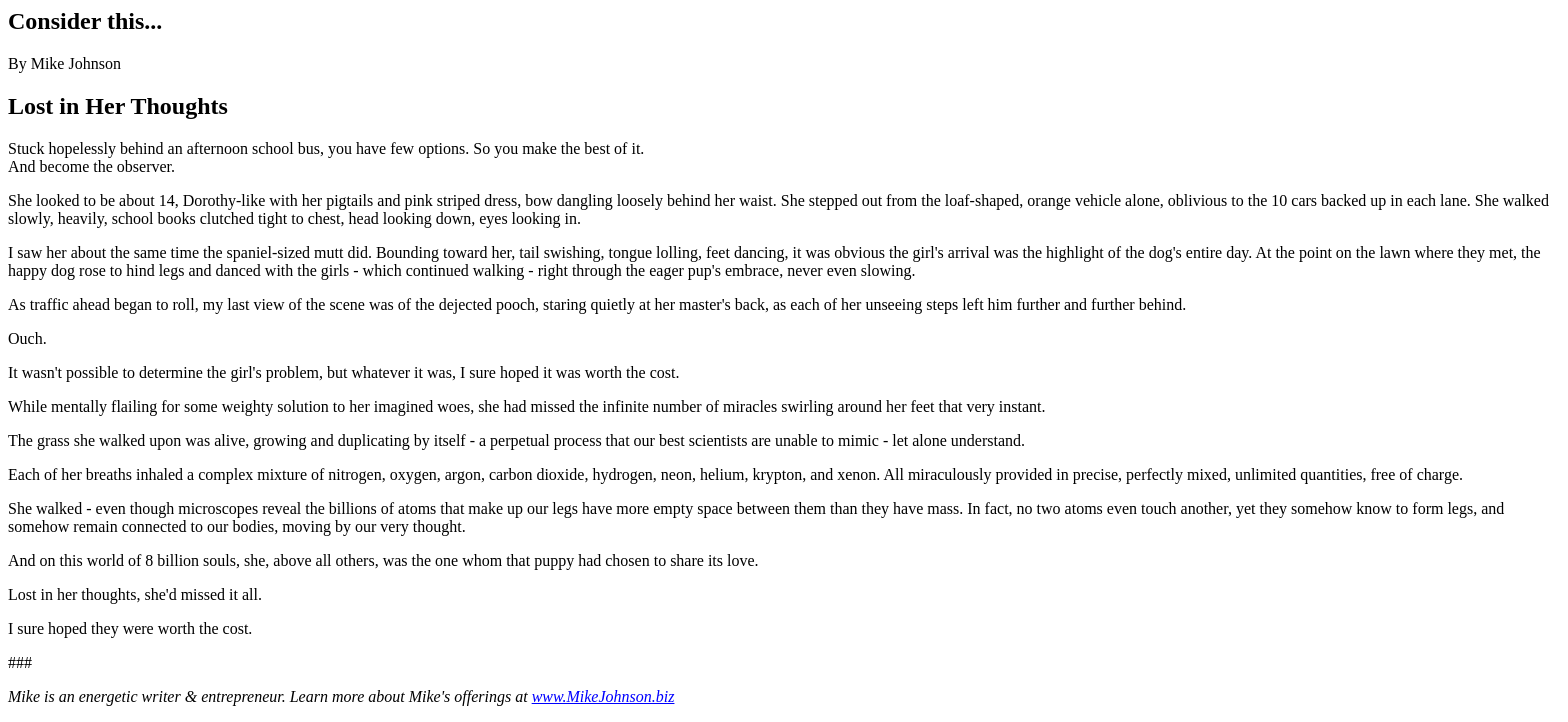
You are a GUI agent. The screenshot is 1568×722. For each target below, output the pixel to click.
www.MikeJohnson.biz (603, 696)
